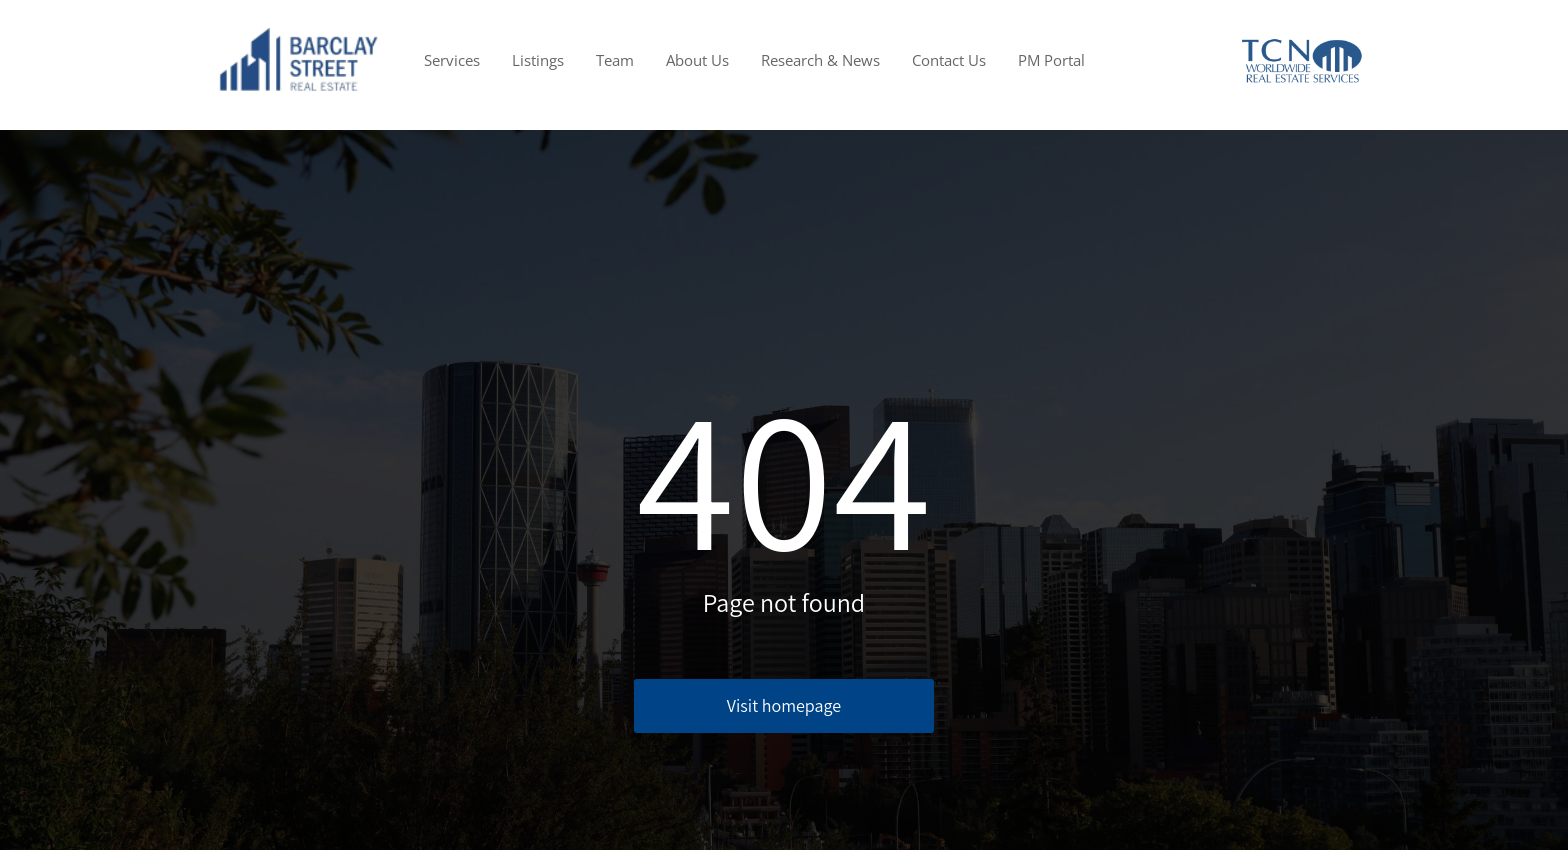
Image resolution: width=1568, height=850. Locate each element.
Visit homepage (784, 705)
